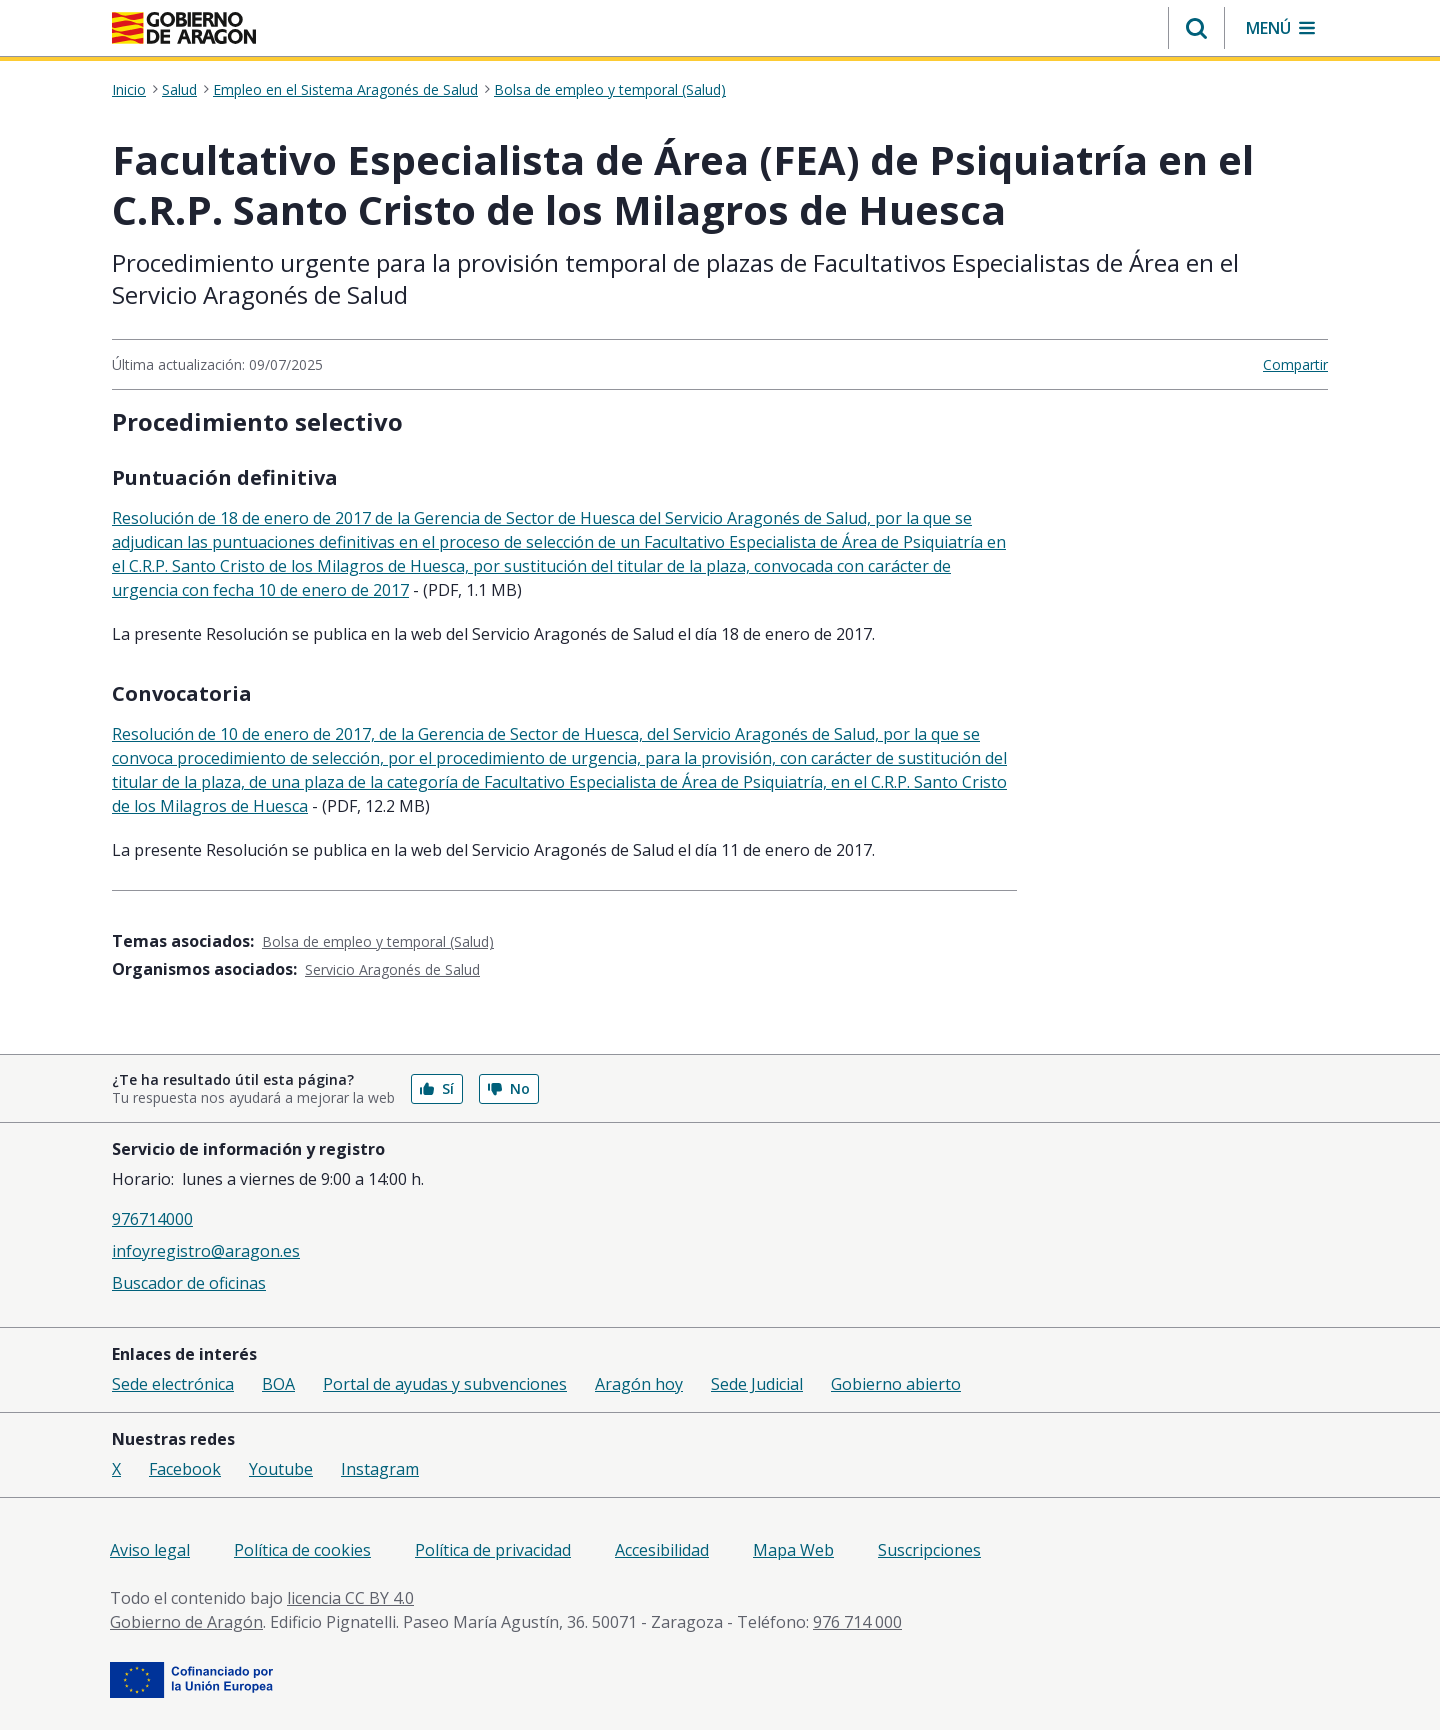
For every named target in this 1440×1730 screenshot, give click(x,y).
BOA (278, 1384)
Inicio (129, 90)
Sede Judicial (757, 1384)
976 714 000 (857, 1622)
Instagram (380, 1469)
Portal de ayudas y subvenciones (445, 1384)
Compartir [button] (1295, 364)
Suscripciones (929, 1550)
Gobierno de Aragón (186, 1622)
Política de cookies (302, 1550)
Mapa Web (793, 1550)
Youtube (281, 1469)
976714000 (152, 1219)
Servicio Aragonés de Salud (392, 969)
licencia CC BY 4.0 (350, 1598)
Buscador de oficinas (189, 1283)
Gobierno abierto (896, 1384)
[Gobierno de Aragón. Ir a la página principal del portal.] (184, 28)
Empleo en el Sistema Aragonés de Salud (345, 90)
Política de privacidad (493, 1550)
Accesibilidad (662, 1550)
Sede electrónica (173, 1384)
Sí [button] (437, 1088)
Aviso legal (150, 1550)
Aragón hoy (639, 1384)
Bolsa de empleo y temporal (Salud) (610, 90)
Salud (179, 90)
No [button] (509, 1088)
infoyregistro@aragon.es (206, 1251)
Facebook (185, 1469)
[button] (1196, 28)
